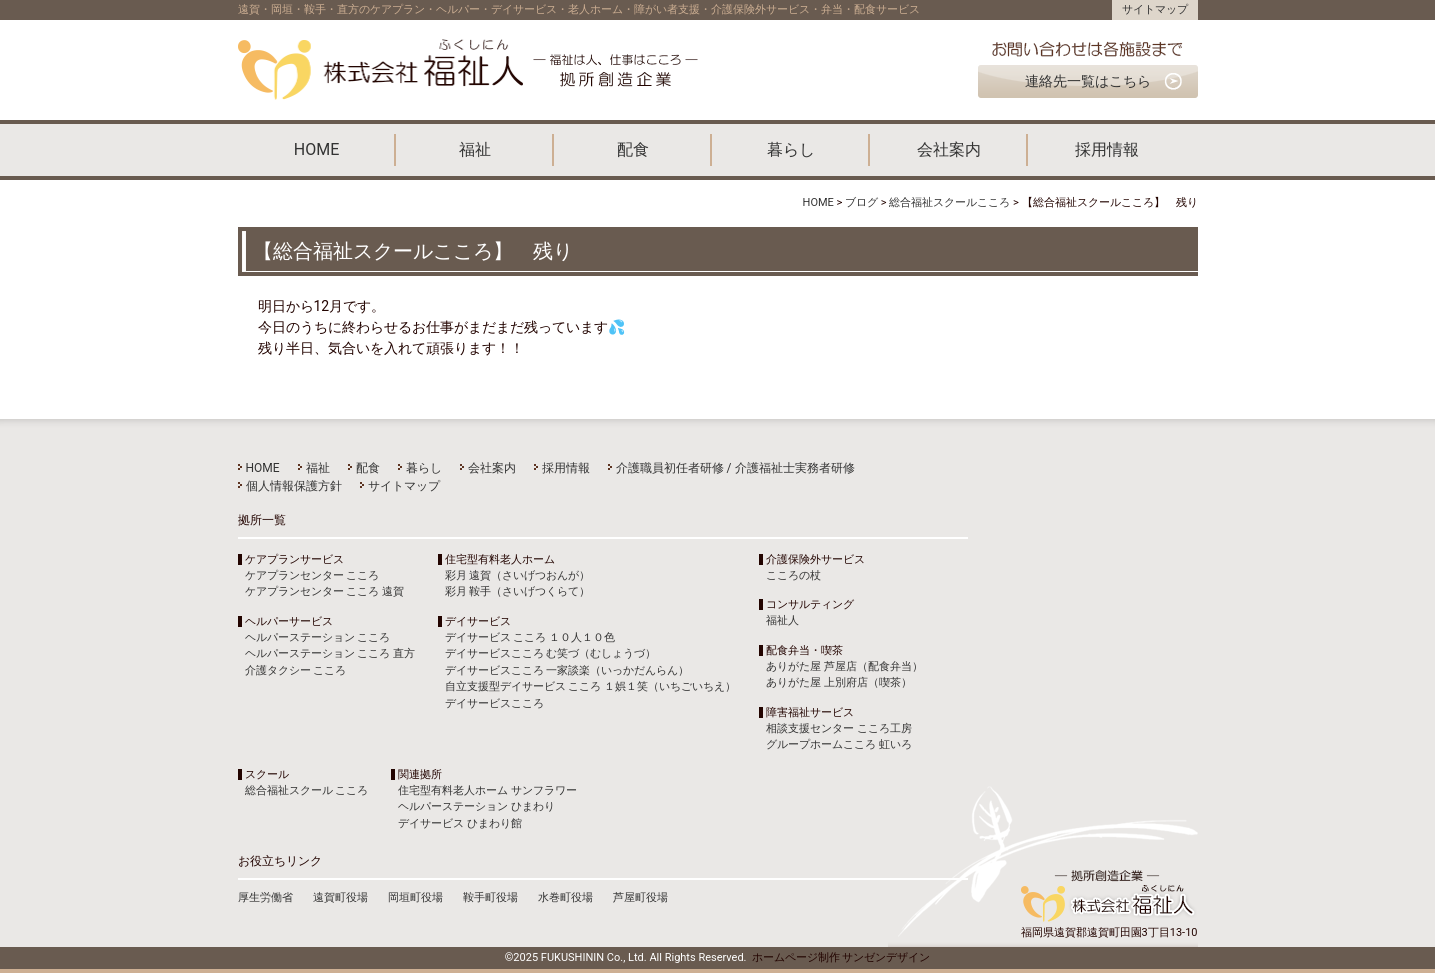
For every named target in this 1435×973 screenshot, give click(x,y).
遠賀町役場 (340, 897)
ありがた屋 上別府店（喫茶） (839, 682)
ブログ (861, 202)
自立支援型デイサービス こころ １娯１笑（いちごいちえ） (590, 686)
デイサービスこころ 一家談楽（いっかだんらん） (567, 670)
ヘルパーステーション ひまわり (476, 806)
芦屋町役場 (640, 897)
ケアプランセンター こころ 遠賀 (324, 591)
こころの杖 (793, 575)
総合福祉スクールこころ (949, 202)
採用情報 (1107, 149)
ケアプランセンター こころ (312, 575)
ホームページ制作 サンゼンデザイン (841, 957)
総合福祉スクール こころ (307, 790)
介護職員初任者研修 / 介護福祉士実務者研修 (735, 468)
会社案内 (949, 149)
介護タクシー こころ (296, 670)
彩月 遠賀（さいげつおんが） (518, 575)
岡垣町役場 (415, 897)
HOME (316, 149)
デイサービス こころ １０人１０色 (530, 637)
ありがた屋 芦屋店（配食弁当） (844, 666)
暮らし (791, 149)
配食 (633, 149)
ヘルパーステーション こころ (318, 637)
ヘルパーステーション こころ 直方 (330, 653)
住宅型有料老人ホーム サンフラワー (487, 790)
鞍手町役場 (490, 897)
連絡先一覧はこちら (1088, 81)
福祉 (475, 149)
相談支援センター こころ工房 (839, 728)
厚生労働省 (265, 897)
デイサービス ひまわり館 (460, 823)
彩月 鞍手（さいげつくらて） (518, 591)
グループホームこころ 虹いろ (839, 744)
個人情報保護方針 (294, 486)
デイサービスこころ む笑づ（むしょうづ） (551, 653)
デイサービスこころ (494, 703)
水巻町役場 (565, 897)
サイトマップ (1155, 9)
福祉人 (782, 620)
